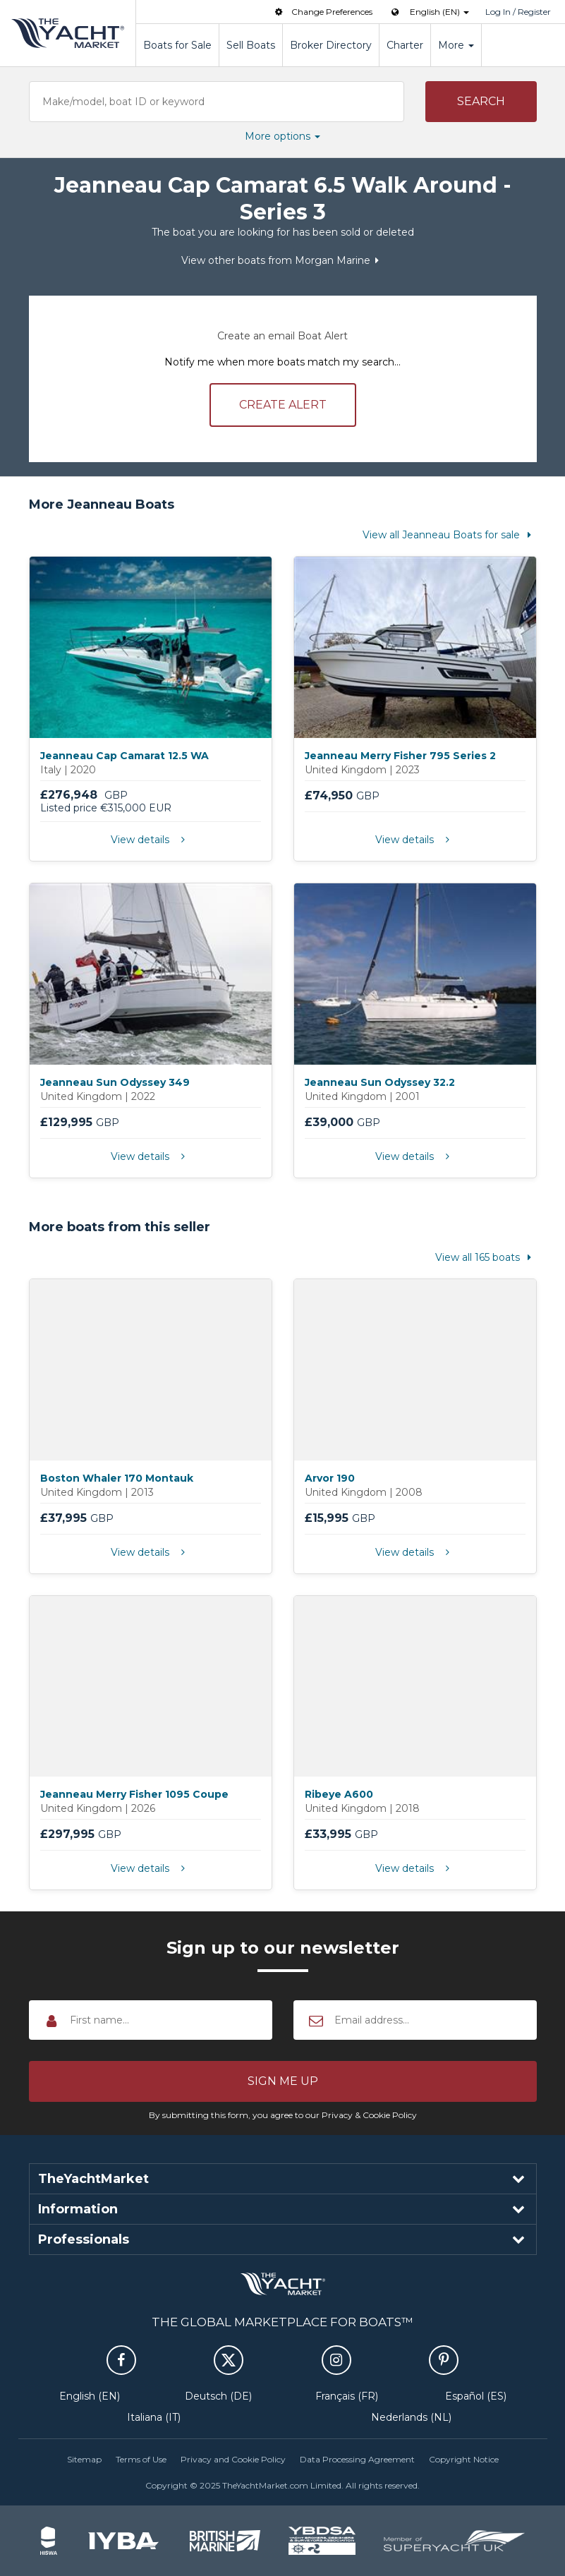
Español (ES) (475, 2396)
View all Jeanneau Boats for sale (450, 534)
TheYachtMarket (67, 33)
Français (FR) (346, 2396)
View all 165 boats (486, 1257)
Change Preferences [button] (322, 11)
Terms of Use (141, 2459)
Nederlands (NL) (411, 2417)
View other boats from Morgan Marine (282, 260)
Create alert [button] (283, 404)
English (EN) (89, 2396)
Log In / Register (518, 11)
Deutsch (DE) (218, 2396)
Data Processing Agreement (357, 2459)
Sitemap (84, 2459)
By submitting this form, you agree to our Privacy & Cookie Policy (283, 2115)
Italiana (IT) (154, 2417)
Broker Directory (331, 45)
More (456, 45)
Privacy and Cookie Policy (233, 2459)
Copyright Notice (464, 2459)
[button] (481, 101)
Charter (405, 45)
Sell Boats (250, 45)
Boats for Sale (177, 45)
